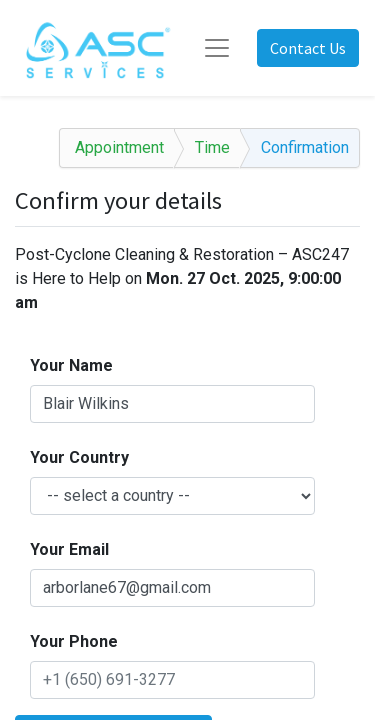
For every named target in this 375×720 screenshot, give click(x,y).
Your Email (69, 549)
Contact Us (308, 48)
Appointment (119, 147)
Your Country (79, 457)
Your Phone (74, 641)
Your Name (71, 365)
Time (212, 147)
